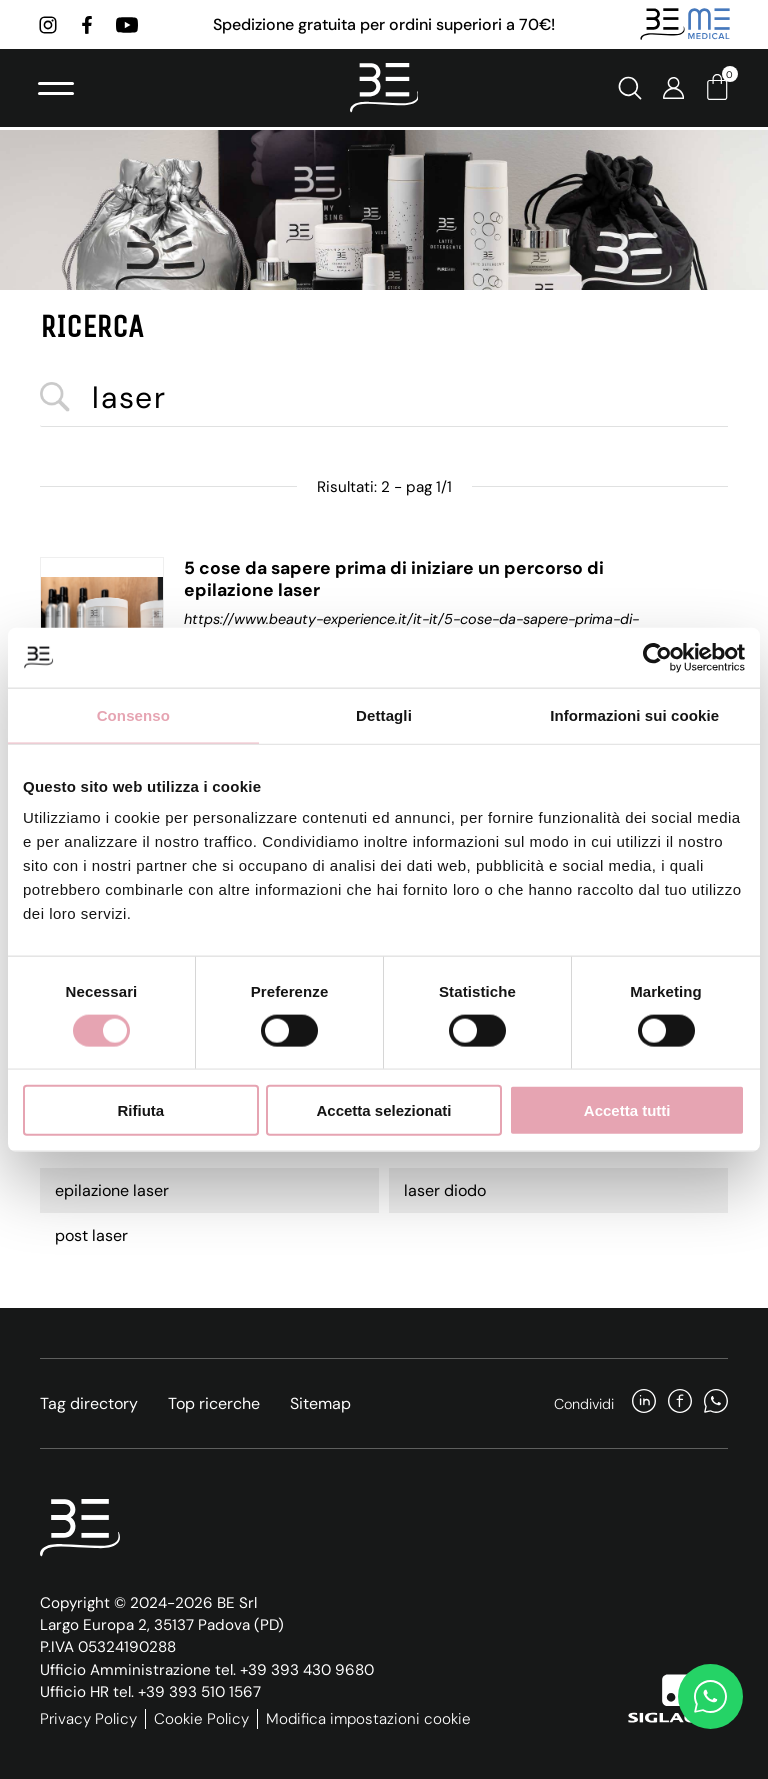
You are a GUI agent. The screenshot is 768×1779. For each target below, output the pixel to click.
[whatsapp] (716, 1403)
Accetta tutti (627, 1110)
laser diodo (445, 1190)
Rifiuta (140, 1110)
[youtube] (129, 25)
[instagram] (50, 25)
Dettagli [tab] (384, 714)
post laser (91, 1235)
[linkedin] (644, 1403)
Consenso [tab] (133, 714)
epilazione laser (112, 1190)
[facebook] (89, 25)
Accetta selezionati (383, 1110)
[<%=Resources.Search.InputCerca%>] (384, 398)
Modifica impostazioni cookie (368, 1719)
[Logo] (384, 90)
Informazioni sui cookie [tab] (634, 714)
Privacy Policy (88, 1719)
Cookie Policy (201, 1719)
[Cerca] (628, 90)
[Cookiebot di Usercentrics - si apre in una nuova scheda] (657, 657)
